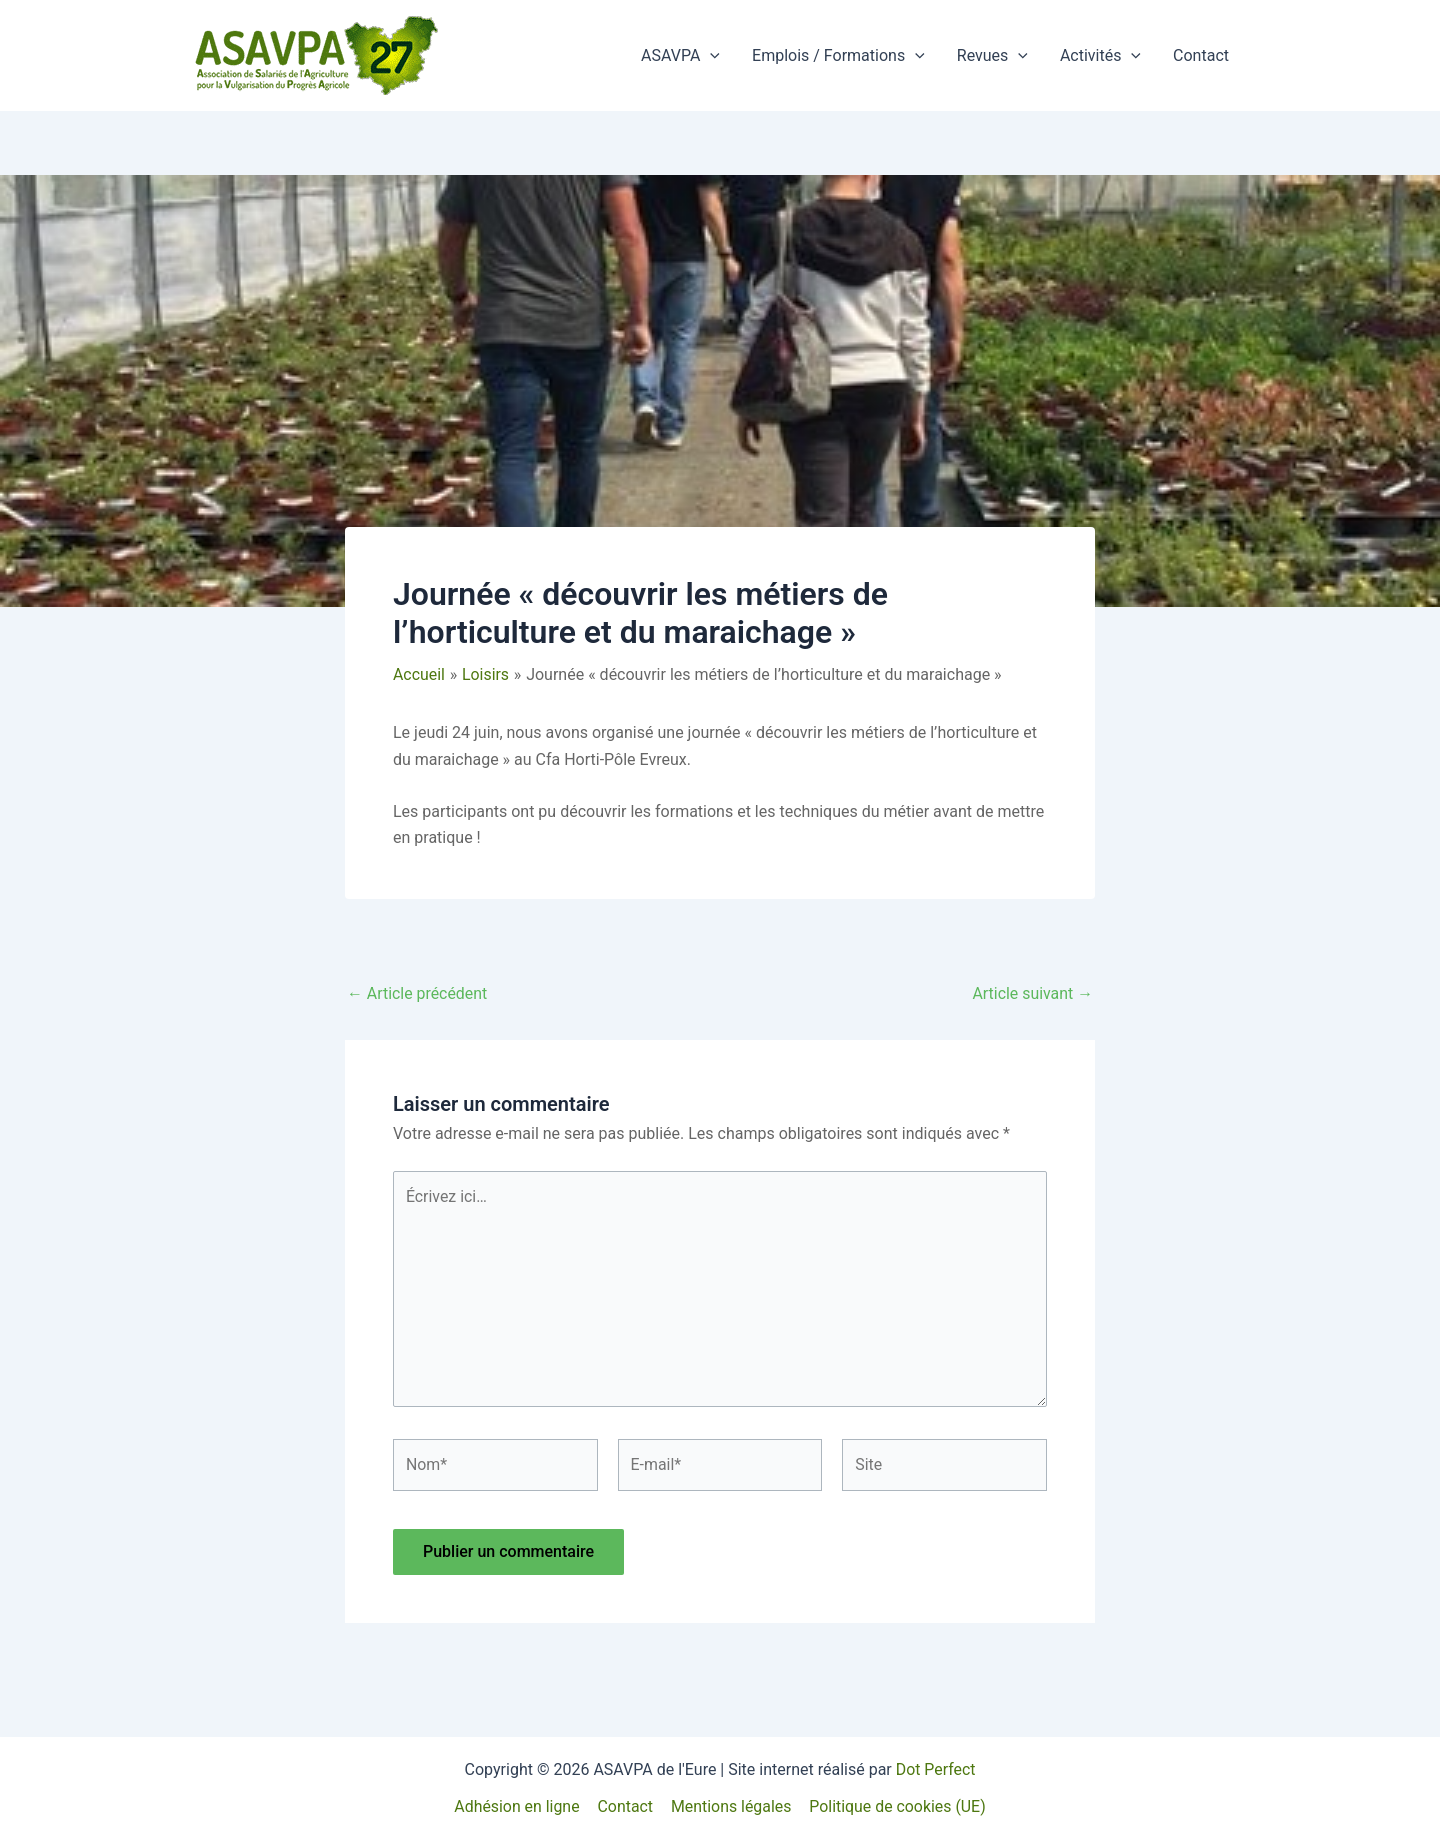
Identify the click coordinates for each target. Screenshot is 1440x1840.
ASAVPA (680, 56)
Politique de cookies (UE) (896, 1806)
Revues (992, 56)
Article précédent (417, 994)
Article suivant (1032, 994)
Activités (1100, 56)
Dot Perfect (935, 1769)
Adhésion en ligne (518, 1806)
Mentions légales (730, 1806)
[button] (710, 56)
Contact (1201, 55)
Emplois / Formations (838, 56)
